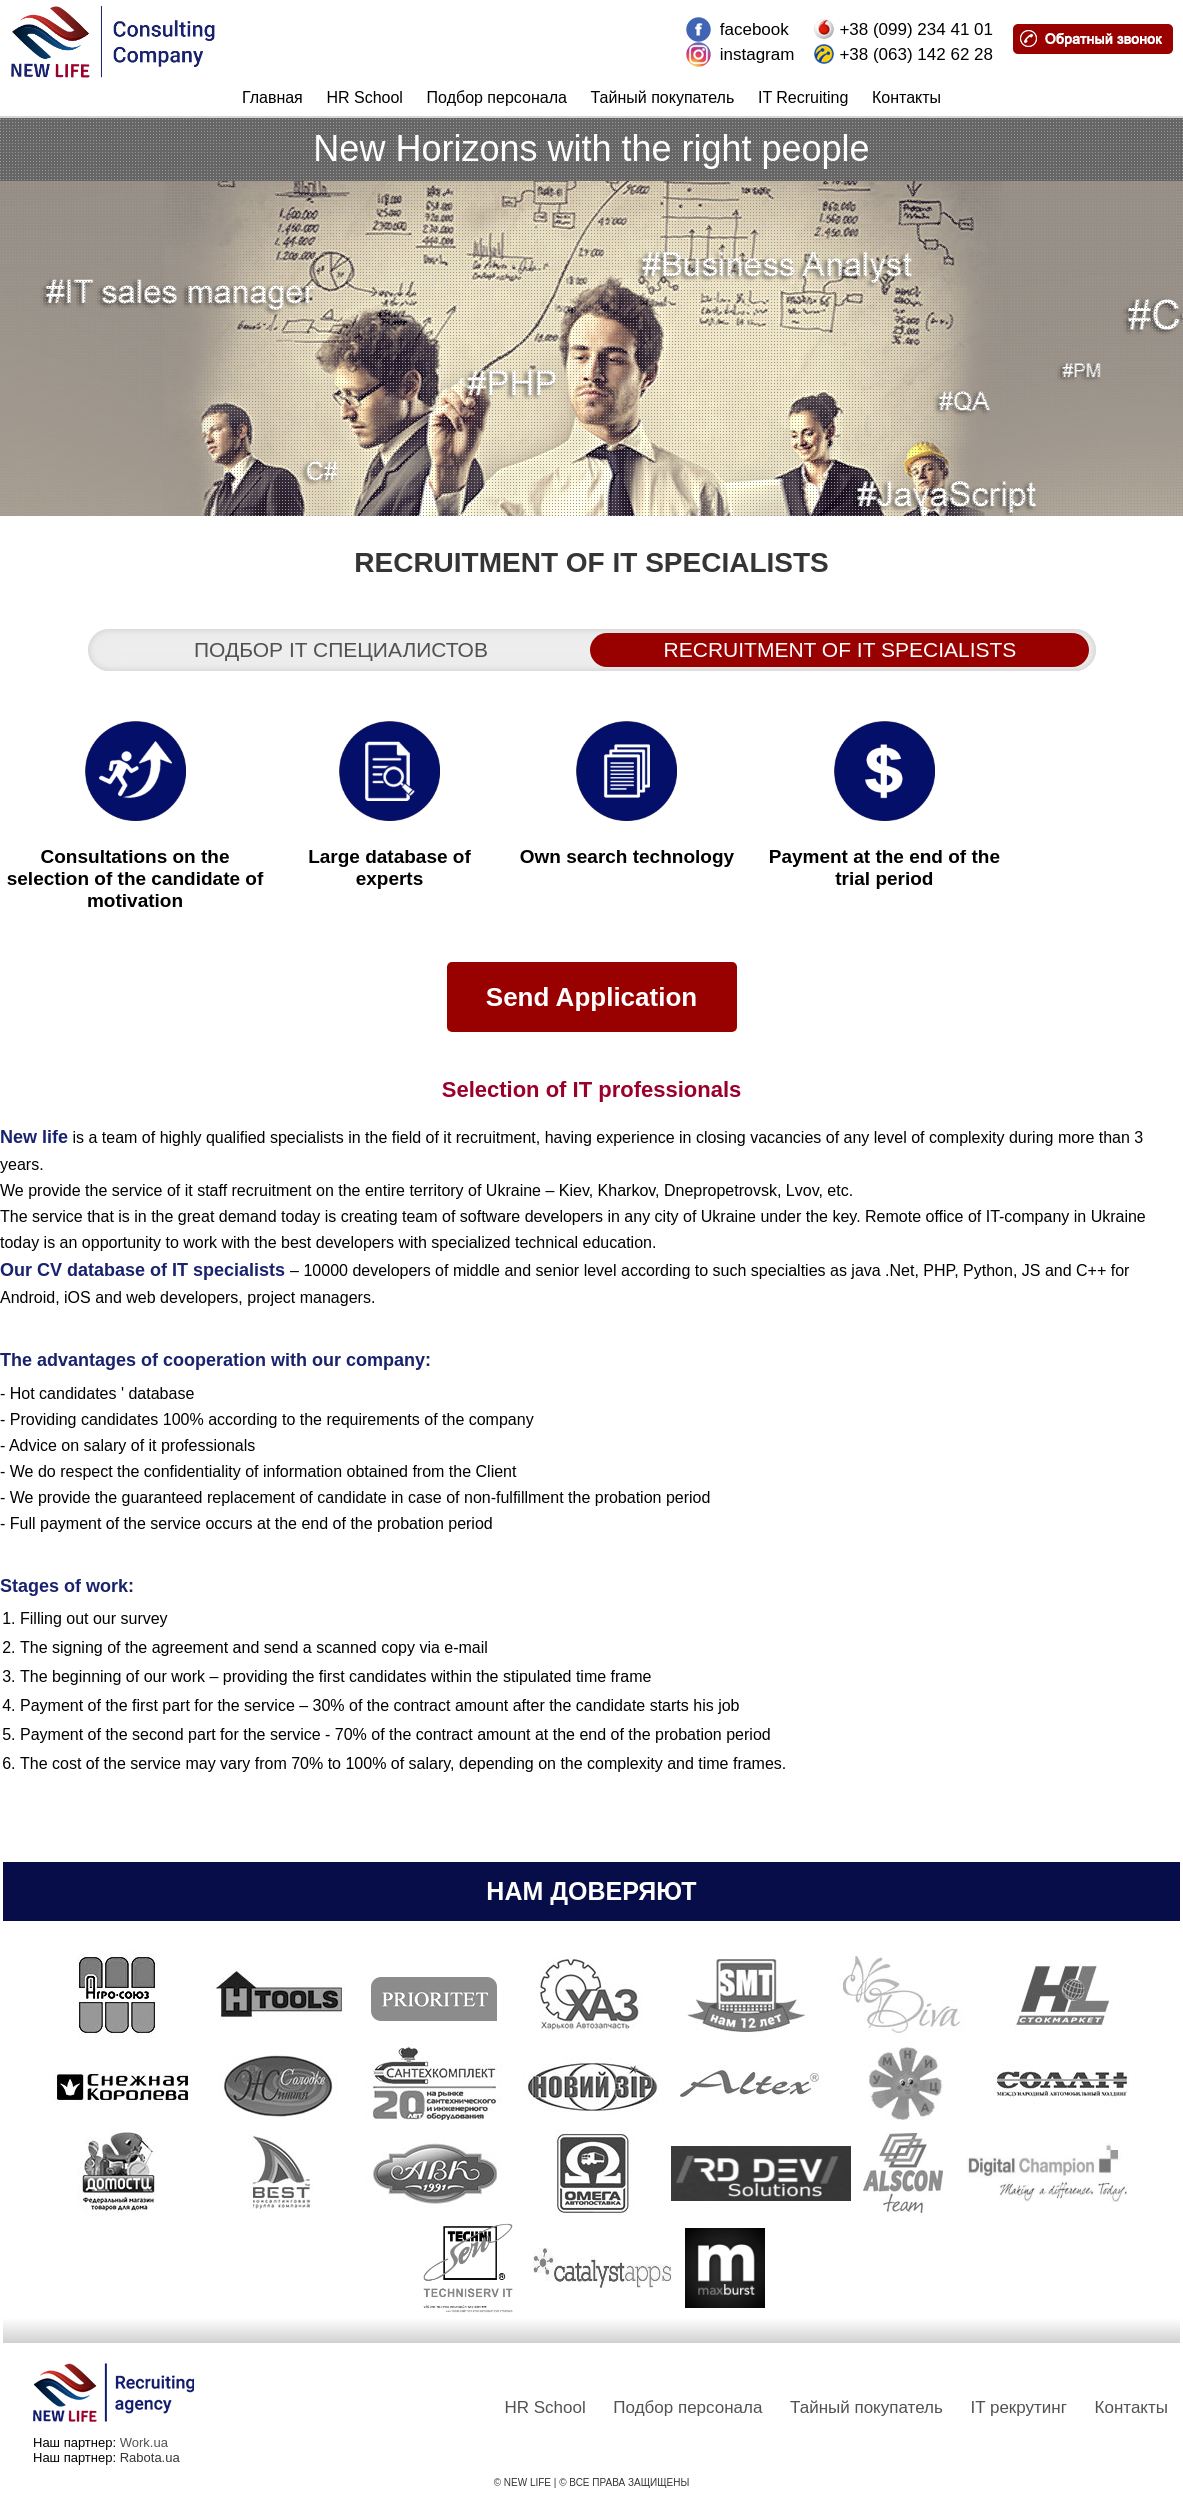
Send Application (591, 997)
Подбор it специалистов (341, 649)
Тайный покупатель (663, 97)
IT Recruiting (803, 97)
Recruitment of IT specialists (840, 649)
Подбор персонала (497, 97)
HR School (364, 97)
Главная (272, 97)
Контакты (906, 97)
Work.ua (144, 2442)
